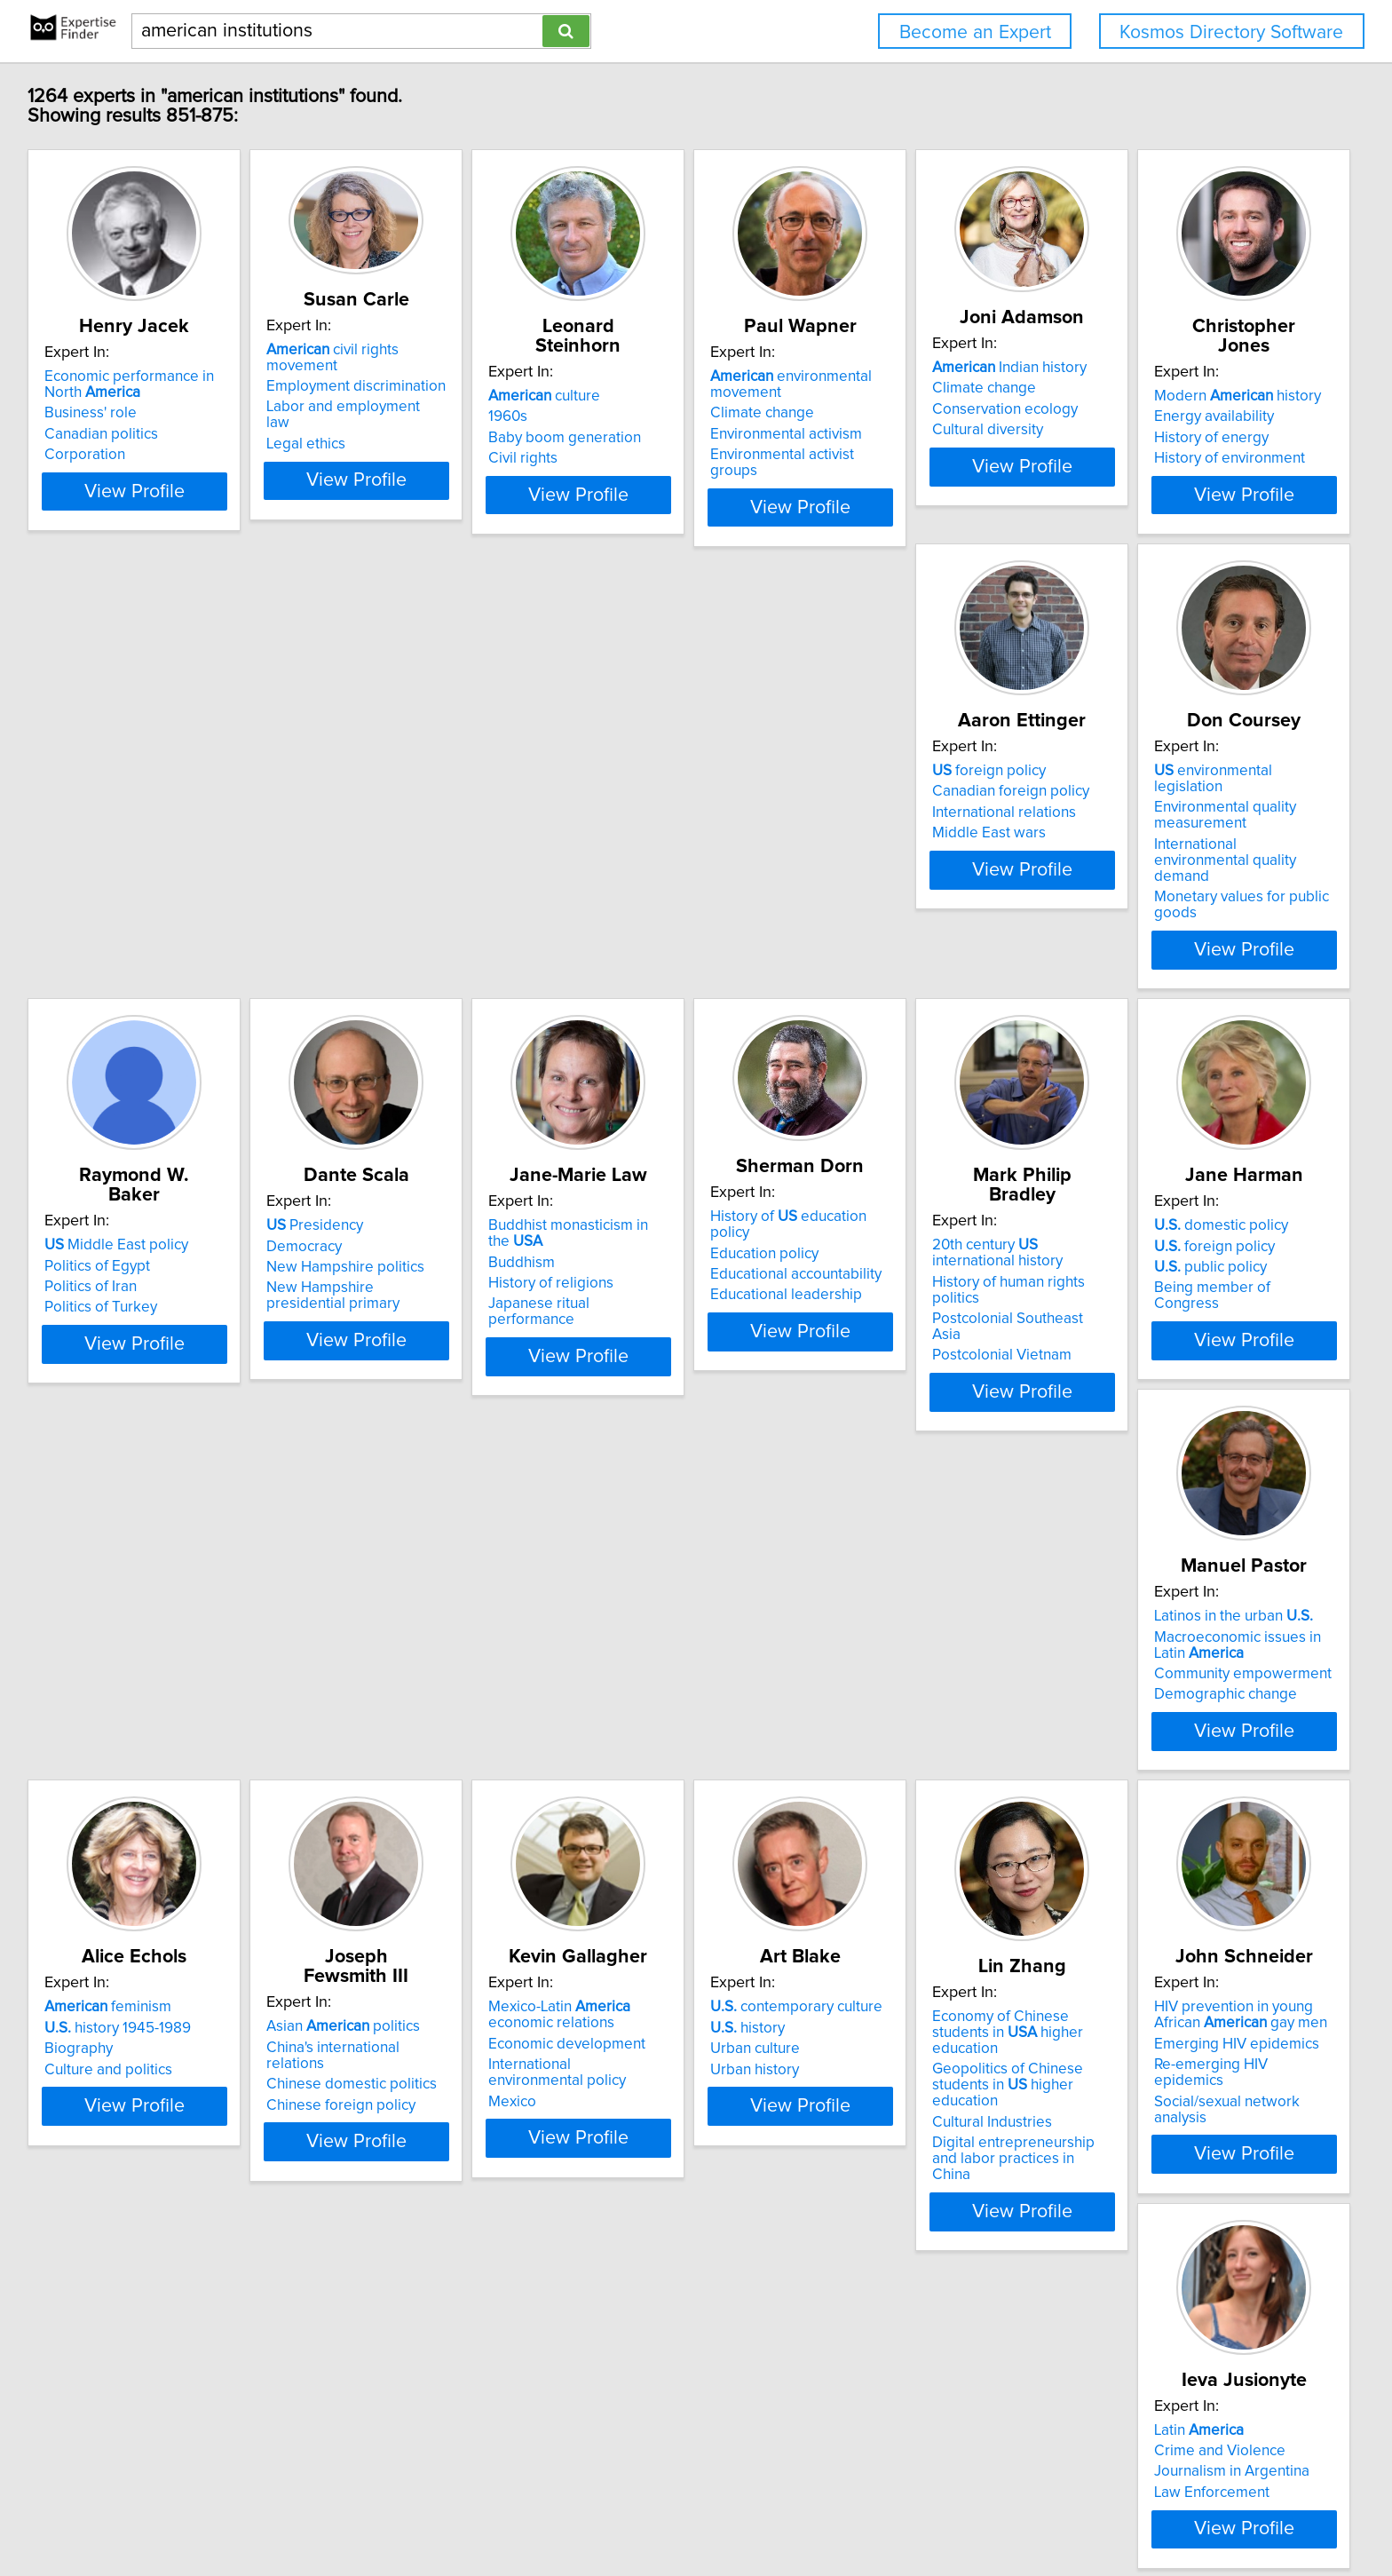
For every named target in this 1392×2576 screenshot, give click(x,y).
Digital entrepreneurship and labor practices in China (1207, 1834)
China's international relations (410, 1742)
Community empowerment (1201, 1331)
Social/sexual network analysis (148, 2248)
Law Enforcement (371, 2232)
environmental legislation (675, 825)
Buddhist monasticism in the (156, 1273)
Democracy (1150, 845)
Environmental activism (922, 434)
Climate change (898, 413)
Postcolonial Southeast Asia (671, 1331)
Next (830, 2424)
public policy (902, 1315)
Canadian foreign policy (392, 845)
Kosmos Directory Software (1231, 32)
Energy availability (107, 845)
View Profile (159, 539)
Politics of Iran (892, 867)
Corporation (87, 455)
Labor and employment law (403, 391)
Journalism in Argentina (391, 2212)
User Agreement (697, 2511)
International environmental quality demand (670, 891)
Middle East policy (918, 825)
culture (636, 376)
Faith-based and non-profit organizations (667, 2256)
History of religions (109, 1315)
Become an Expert (975, 32)
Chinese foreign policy (388, 1784)
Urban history (890, 1784)
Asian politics (390, 1722)
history (883, 1742)
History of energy (104, 867)
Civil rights (614, 439)
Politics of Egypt (899, 845)
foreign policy (370, 825)
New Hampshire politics (1191, 867)
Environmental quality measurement (651, 853)
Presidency (1160, 825)
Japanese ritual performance (142, 1335)
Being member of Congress (938, 1335)
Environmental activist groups (943, 455)
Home (571, 2511)
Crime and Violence (379, 2191)
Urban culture (891, 1763)
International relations (385, 867)
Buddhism (80, 1294)
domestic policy (913, 1273)
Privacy (619, 2511)
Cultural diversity (1167, 430)
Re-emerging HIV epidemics (140, 2228)
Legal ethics (352, 412)
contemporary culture (932, 1722)
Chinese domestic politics (398, 1763)
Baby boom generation (656, 418)
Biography (81, 1763)
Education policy (367, 1285)
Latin (358, 2170)
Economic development (658, 1758)
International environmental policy (691, 1779)
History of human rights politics (681, 1310)
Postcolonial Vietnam (649, 1351)
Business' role (93, 413)
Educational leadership (389, 1327)
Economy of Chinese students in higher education (1218, 1739)
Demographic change (1183, 1351)
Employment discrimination (403, 370)
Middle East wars (370, 887)
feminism (110, 1722)
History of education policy (412, 1264)
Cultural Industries (1172, 1804)
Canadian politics (104, 434)
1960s (599, 397)
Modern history (130, 825)
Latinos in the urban (1191, 1273)
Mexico (604, 1800)
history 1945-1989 (120, 1742)
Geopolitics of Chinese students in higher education (1218, 1776)
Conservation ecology (1185, 409)
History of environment (122, 887)
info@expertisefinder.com (471, 2511)
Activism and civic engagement (682, 2191)
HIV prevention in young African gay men (151, 2178)
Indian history (1189, 368)
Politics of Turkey (902, 887)
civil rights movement (416, 350)
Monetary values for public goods (690, 919)
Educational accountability (399, 1306)
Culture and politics (111, 1784)
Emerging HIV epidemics (129, 2207)
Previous (579, 2424)
